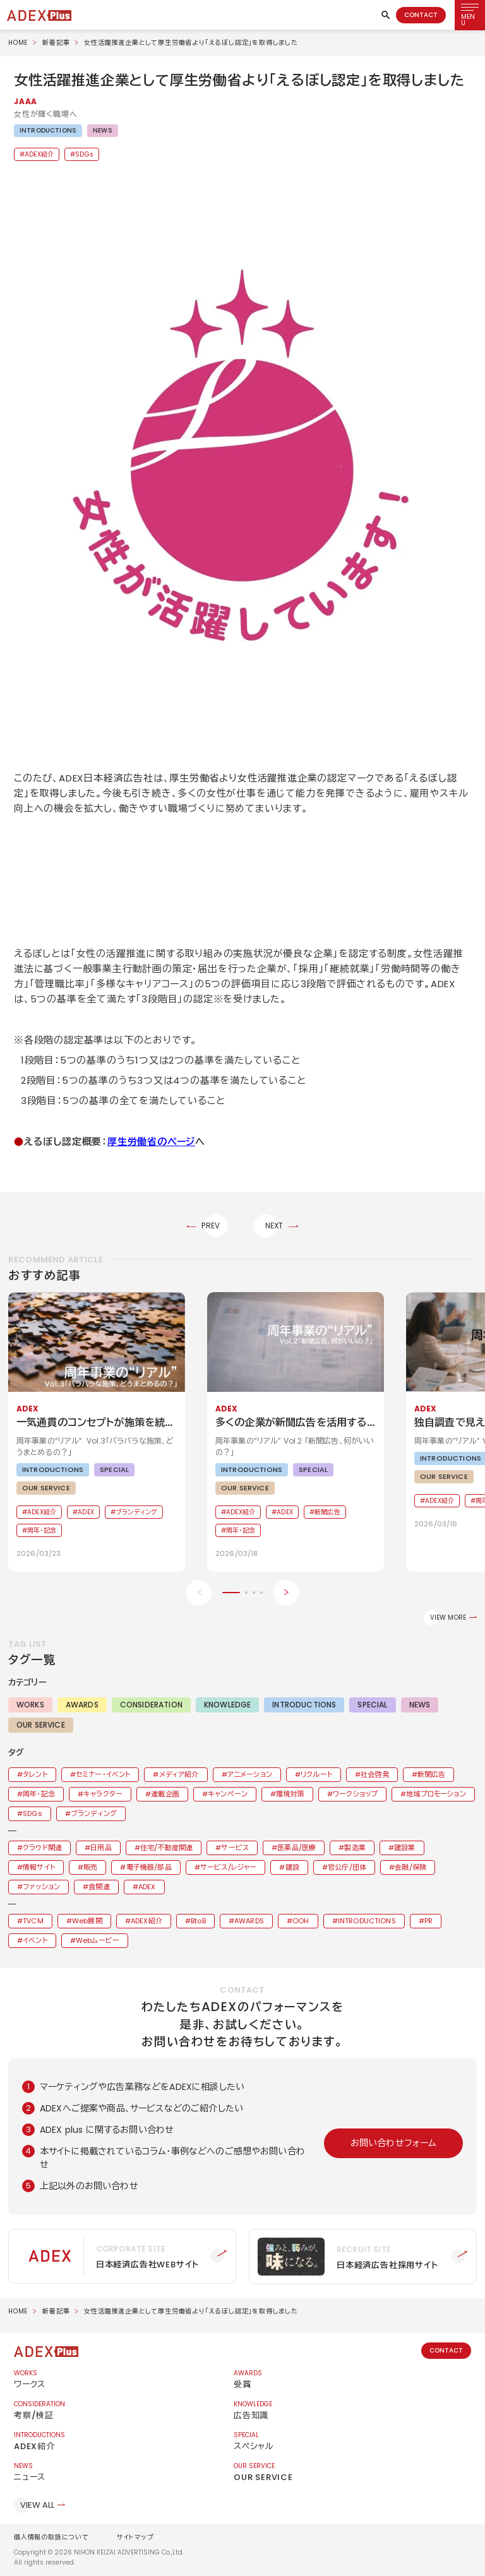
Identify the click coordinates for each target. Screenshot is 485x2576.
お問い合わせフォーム (393, 2143)
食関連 (98, 1887)
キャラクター (103, 1794)
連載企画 (165, 1794)
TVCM (33, 1921)
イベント (35, 1940)
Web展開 (87, 1921)
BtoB (198, 1921)
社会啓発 (375, 1774)
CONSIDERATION (151, 1704)
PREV (210, 1225)
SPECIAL (372, 1704)
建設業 (404, 1848)
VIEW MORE (448, 1617)
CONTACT (421, 15)
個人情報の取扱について (51, 2537)
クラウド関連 (42, 1848)
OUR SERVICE (40, 1724)
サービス (235, 1848)
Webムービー (97, 1940)
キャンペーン (228, 1794)
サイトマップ (135, 2537)
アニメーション (249, 1774)
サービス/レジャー (228, 1867)
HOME (18, 42)
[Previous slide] (199, 1592)
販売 (90, 1867)
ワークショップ (355, 1794)
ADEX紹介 (39, 154)
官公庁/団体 (347, 1867)
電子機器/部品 (149, 1867)
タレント (35, 1774)
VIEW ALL (37, 2505)
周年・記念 (39, 1794)
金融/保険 (410, 1867)
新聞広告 (431, 1774)
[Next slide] (286, 1592)
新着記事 (55, 42)
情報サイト (39, 1867)
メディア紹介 (179, 1774)
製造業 (354, 1848)
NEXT (274, 1225)
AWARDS (82, 1704)
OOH (300, 1921)
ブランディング (94, 1813)
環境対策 (290, 1794)
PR (428, 1921)
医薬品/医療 (296, 1848)
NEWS (102, 130)
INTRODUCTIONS (48, 130)
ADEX (147, 1887)
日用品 (100, 1848)
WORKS (30, 1704)
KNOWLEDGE (227, 1704)
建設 (292, 1867)
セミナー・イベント (103, 1774)
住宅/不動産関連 (166, 1848)
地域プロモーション (435, 1794)
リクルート (316, 1774)
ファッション (41, 1887)
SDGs (84, 154)
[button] (242, 461)
